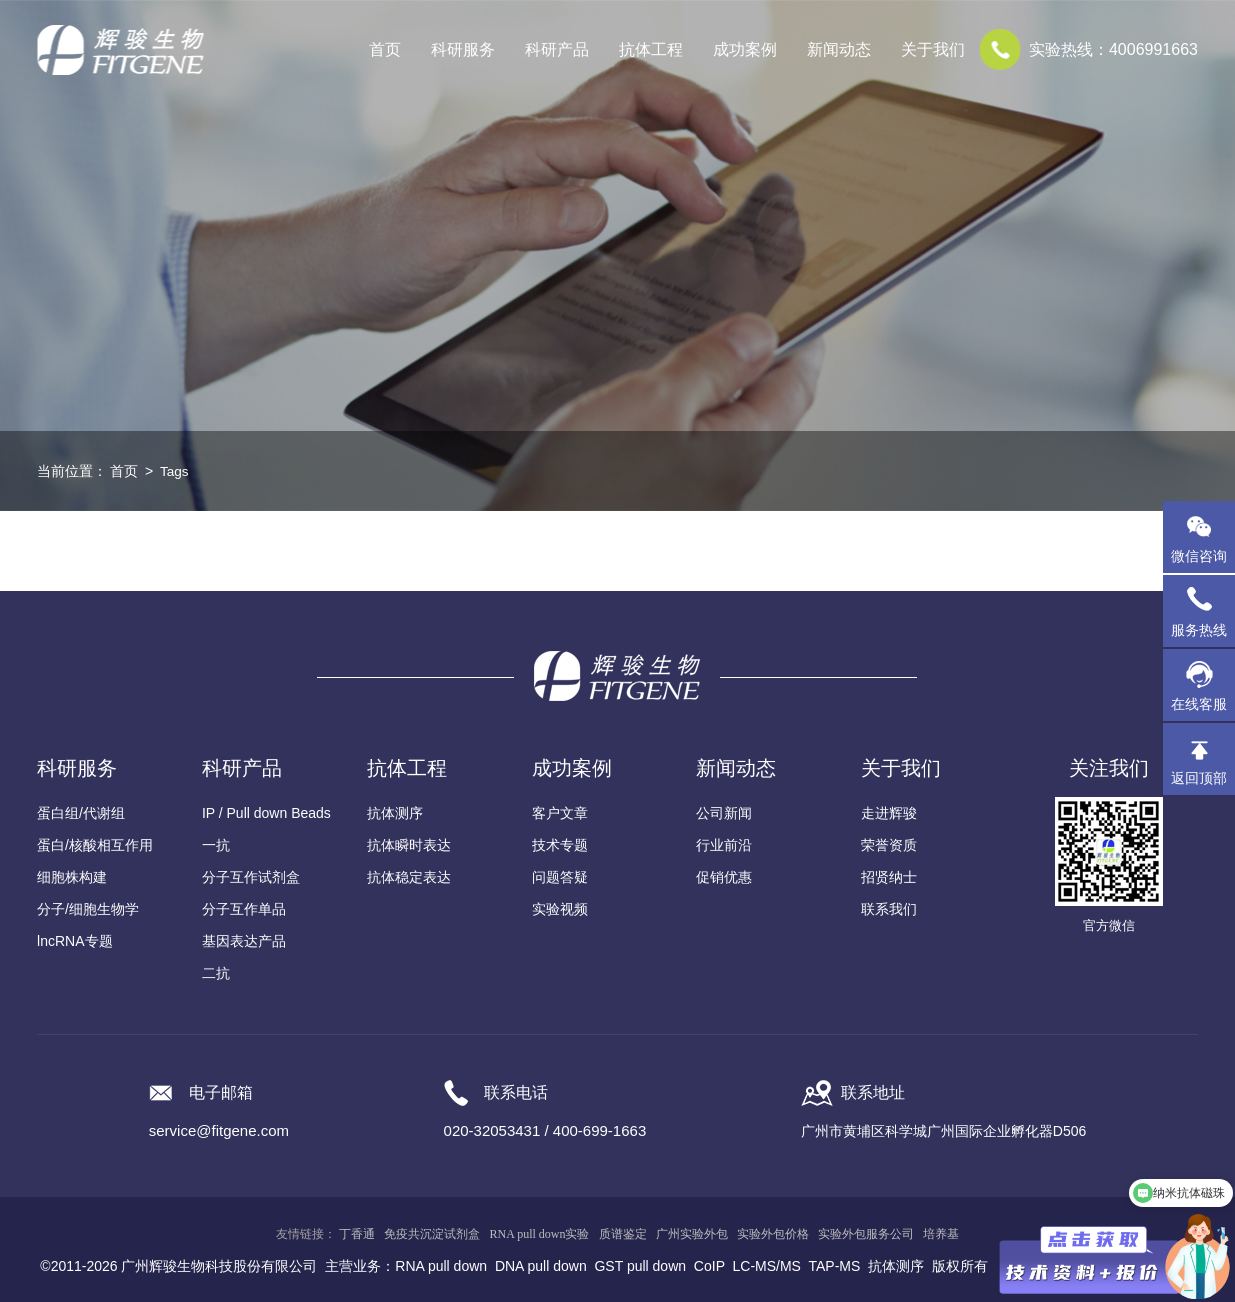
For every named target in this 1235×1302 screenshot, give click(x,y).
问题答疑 (560, 877)
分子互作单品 (244, 909)
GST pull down (640, 1266)
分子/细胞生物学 (88, 909)
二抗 (216, 973)
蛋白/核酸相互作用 (95, 845)
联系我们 (889, 909)
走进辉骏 (889, 813)
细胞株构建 (72, 877)
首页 (385, 49)
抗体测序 (395, 813)
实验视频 (560, 909)
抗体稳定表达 (409, 877)
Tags (175, 471)
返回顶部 (1199, 778)
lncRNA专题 (74, 941)
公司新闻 (724, 813)
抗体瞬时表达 (409, 845)
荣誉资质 (889, 845)
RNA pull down (441, 1266)
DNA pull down (541, 1266)
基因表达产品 (244, 941)
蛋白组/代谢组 (81, 813)
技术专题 (560, 845)
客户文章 (560, 813)
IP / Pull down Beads (266, 813)
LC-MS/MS (767, 1266)
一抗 (216, 845)
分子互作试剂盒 (251, 877)
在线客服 (1199, 704)
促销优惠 (724, 877)
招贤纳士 (889, 877)
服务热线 (1203, 611)
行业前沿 (724, 845)
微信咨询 (1199, 556)
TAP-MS (834, 1266)
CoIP (709, 1266)
